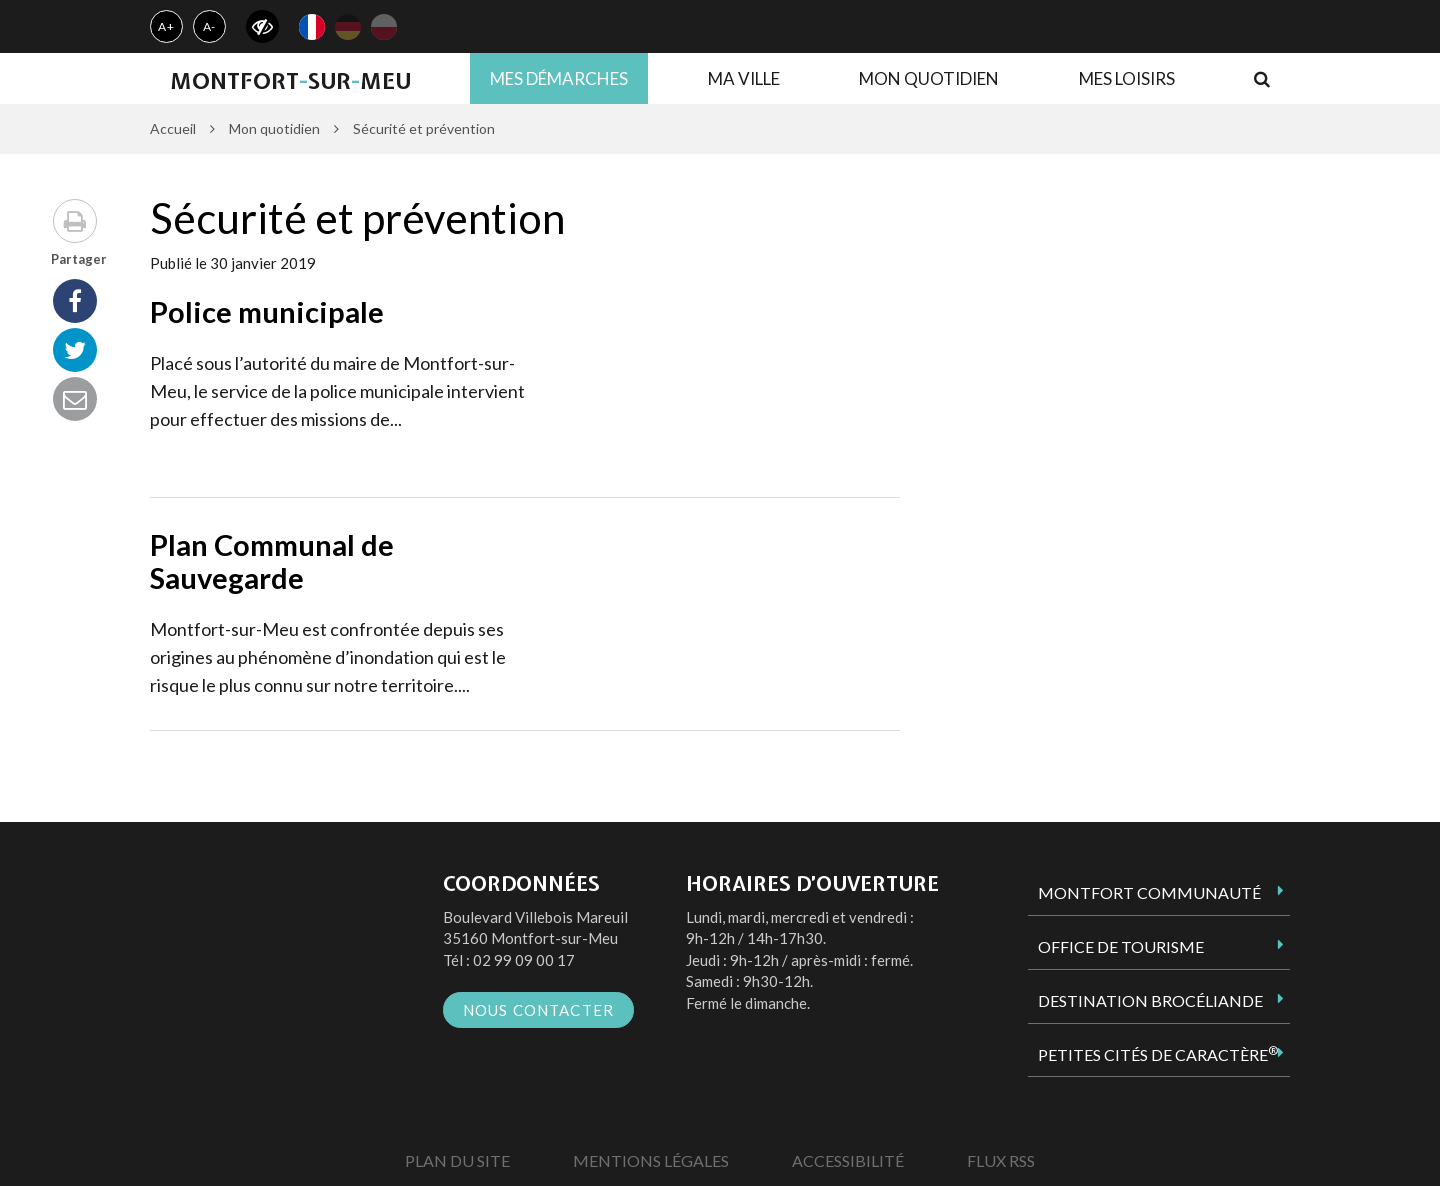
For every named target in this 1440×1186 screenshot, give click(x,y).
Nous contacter (539, 1010)
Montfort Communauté (1149, 892)
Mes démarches (559, 78)
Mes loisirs (1127, 78)
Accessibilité (848, 1160)
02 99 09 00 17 (524, 960)
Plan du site (457, 1160)
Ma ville (744, 78)
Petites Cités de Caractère (1158, 1054)
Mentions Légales (651, 1160)
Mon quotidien (929, 78)
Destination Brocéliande (1150, 1000)
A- (210, 26)
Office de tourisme (1121, 946)
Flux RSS (1001, 1160)
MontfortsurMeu (290, 81)
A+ (166, 26)
